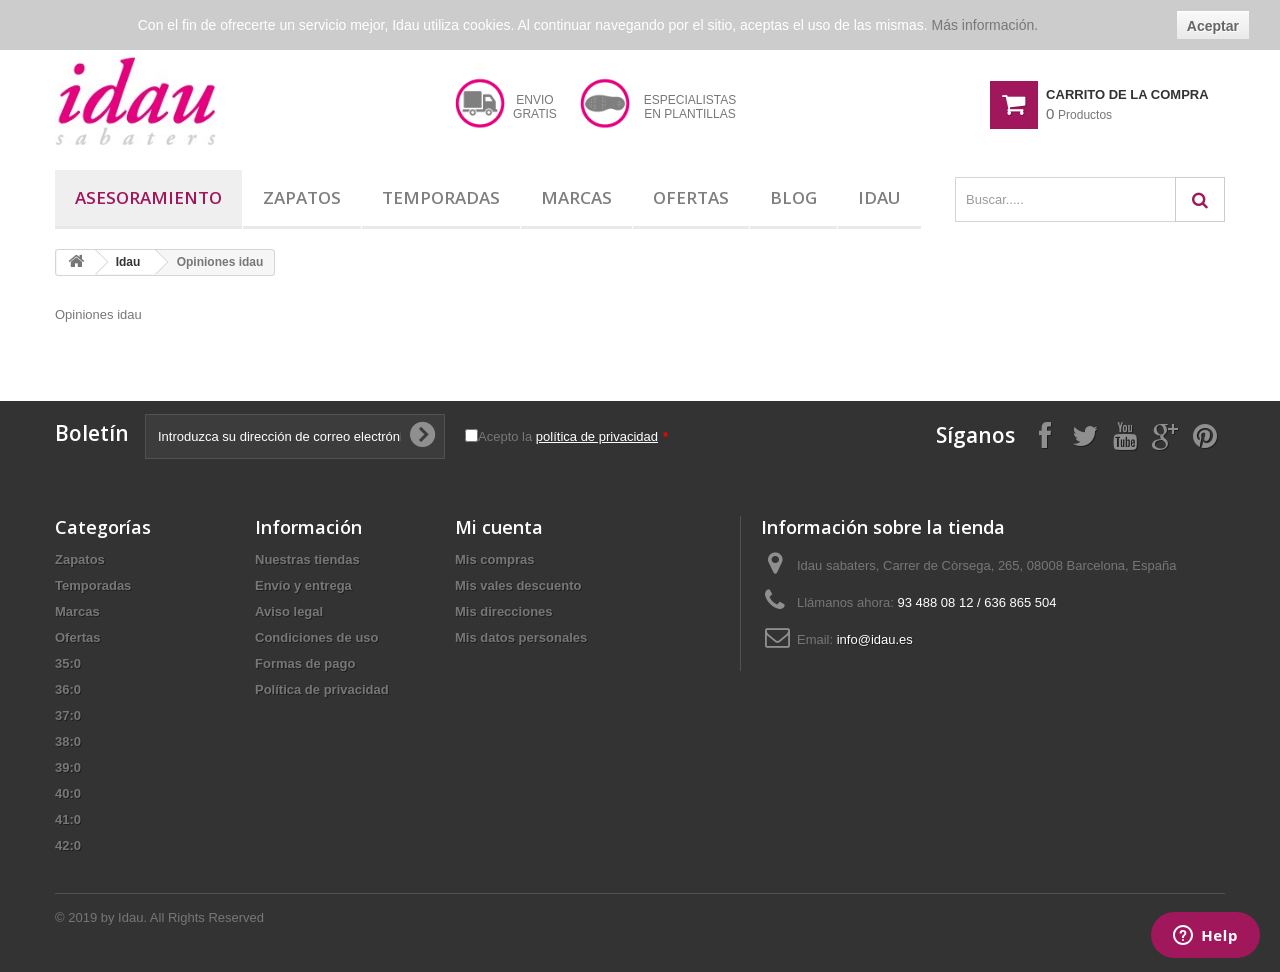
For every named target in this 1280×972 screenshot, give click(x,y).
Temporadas (441, 197)
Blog (793, 197)
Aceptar (1213, 26)
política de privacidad (597, 436)
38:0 (68, 741)
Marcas (576, 197)
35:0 (68, 663)
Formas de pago (305, 663)
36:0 (68, 689)
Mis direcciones (504, 611)
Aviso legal (289, 611)
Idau (879, 197)
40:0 (68, 793)
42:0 (68, 845)
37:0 (68, 715)
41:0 (68, 819)
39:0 (68, 767)
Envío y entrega (303, 585)
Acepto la (573, 436)
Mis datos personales (521, 637)
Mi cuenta (499, 527)
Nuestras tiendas (307, 559)
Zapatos (302, 197)
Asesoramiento (148, 197)
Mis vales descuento (518, 585)
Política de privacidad (322, 689)
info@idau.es (875, 639)
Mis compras (494, 559)
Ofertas (691, 197)
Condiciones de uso (317, 637)
